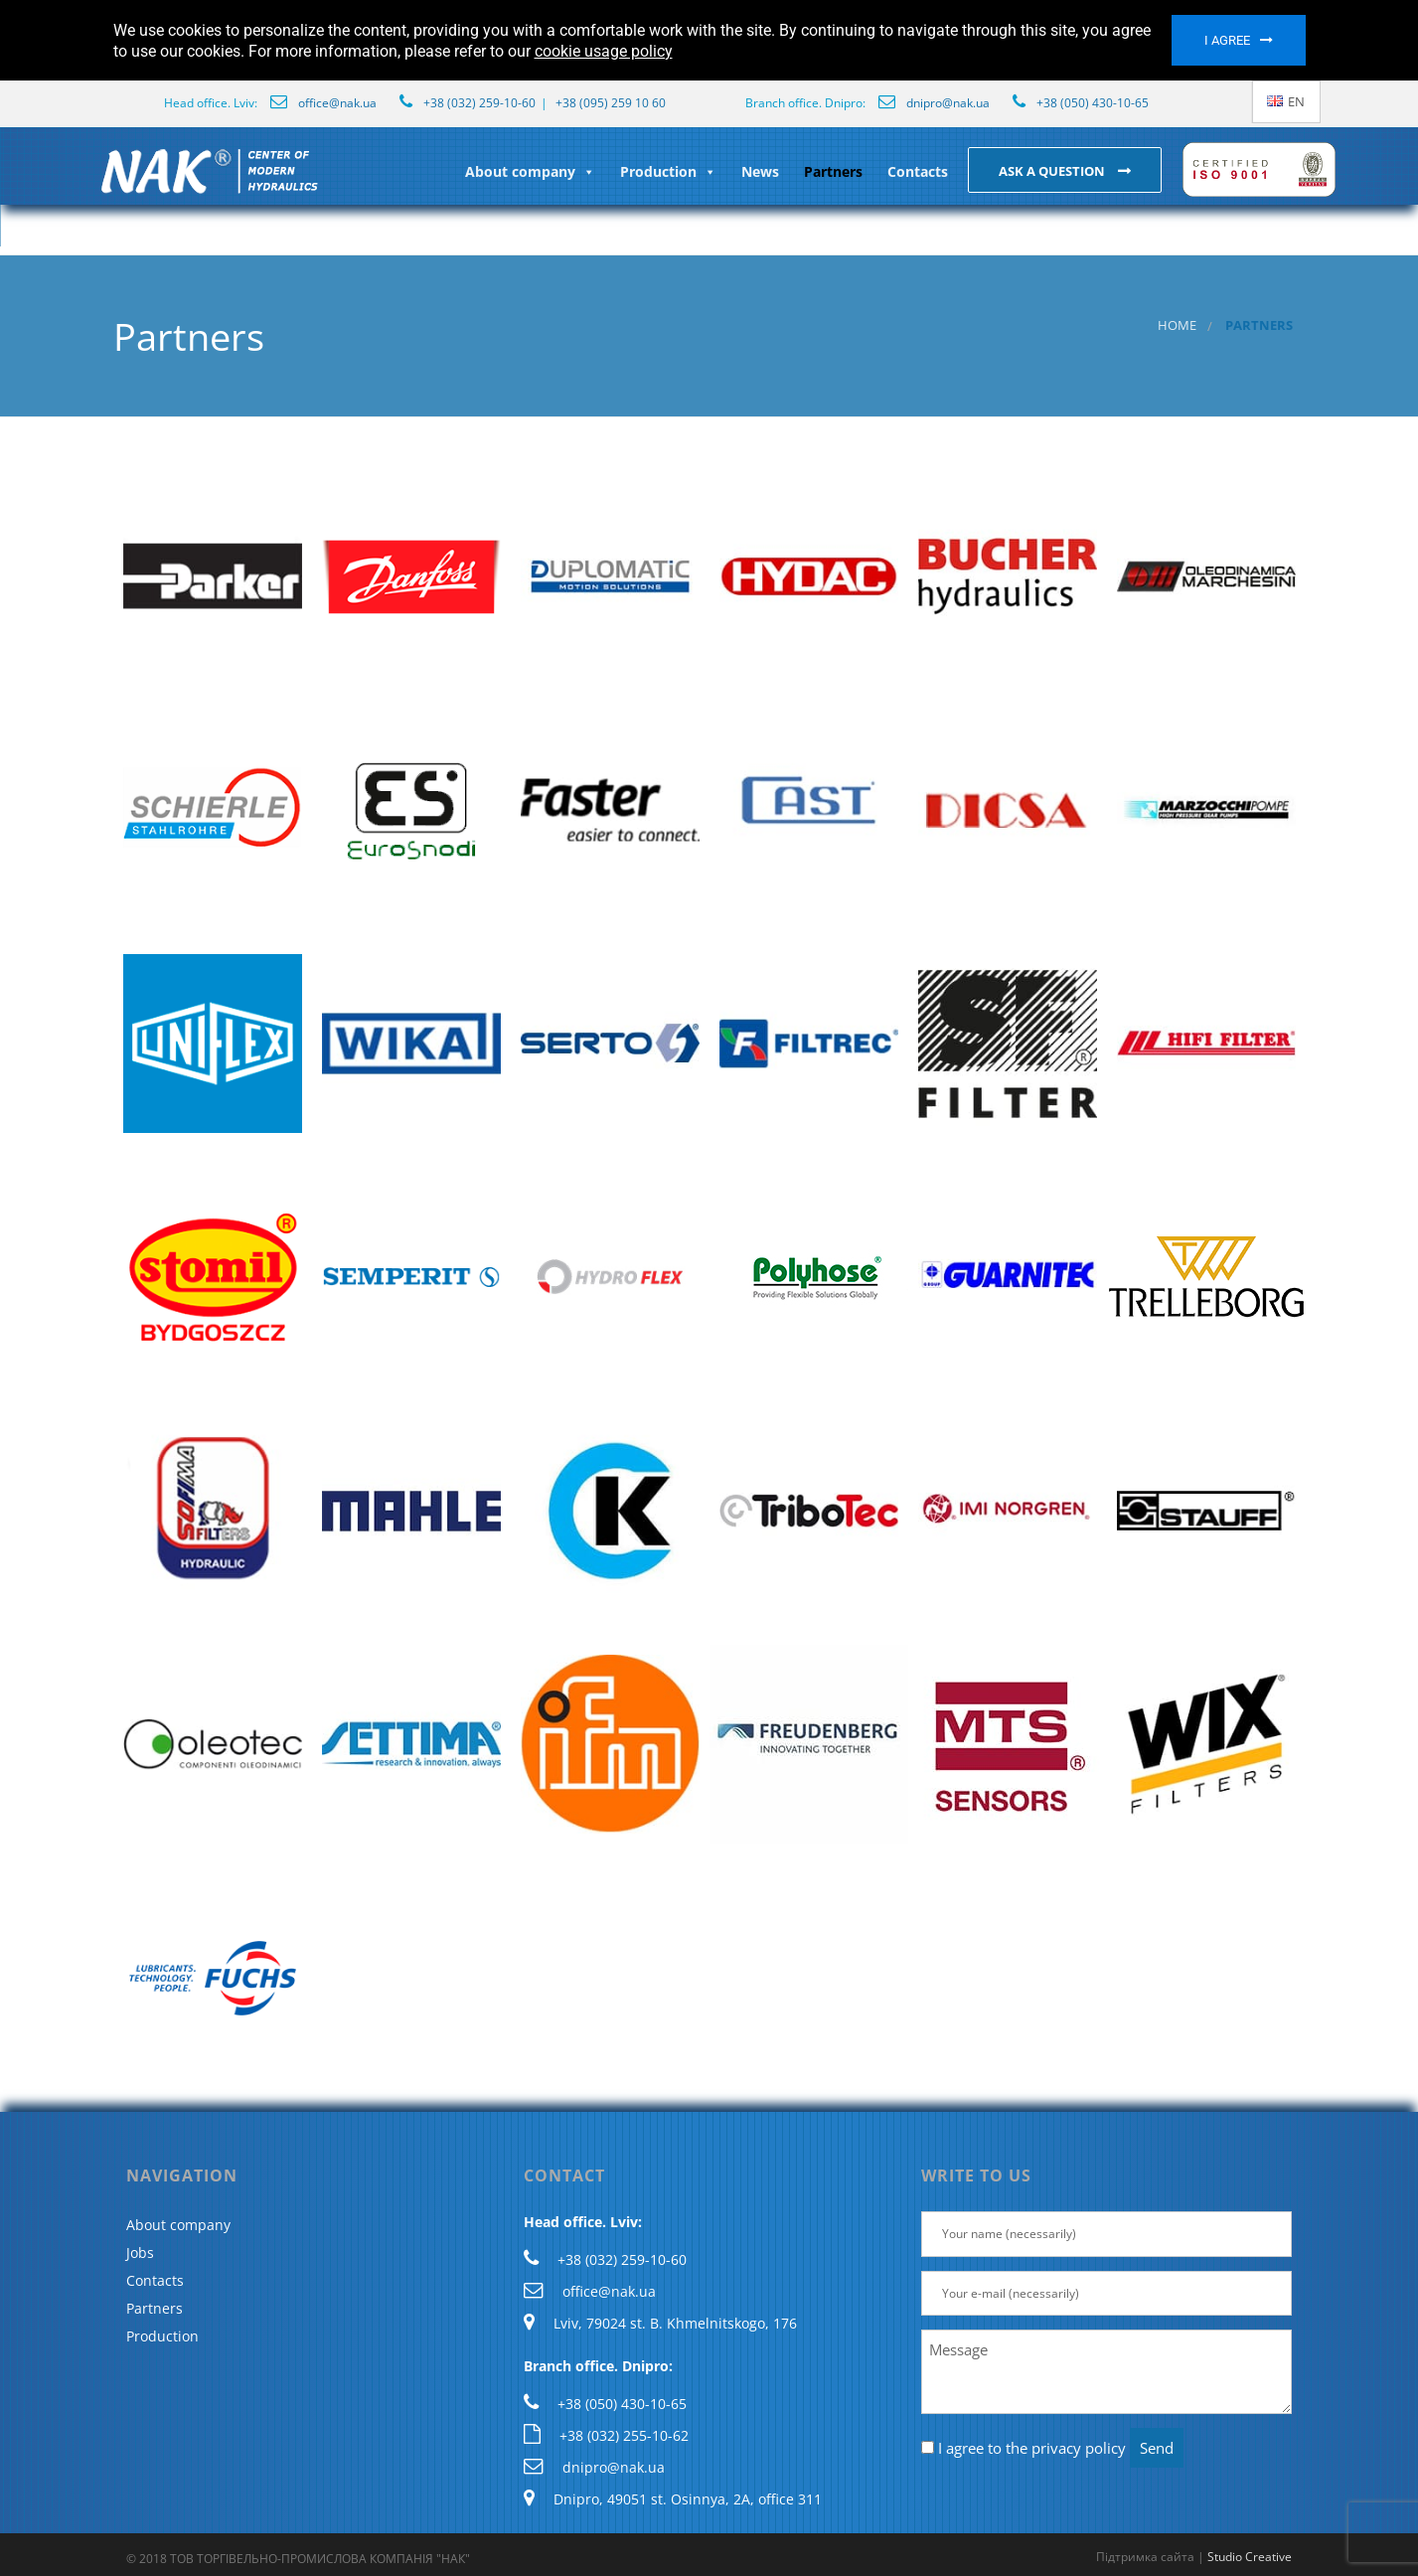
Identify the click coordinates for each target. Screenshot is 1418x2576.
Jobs (140, 2252)
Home (1177, 325)
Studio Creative (1249, 2556)
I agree (1227, 40)
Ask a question (1053, 171)
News (760, 171)
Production (668, 171)
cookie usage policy (604, 51)
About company (530, 171)
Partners (833, 171)
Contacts (917, 171)
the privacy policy (1066, 2448)
